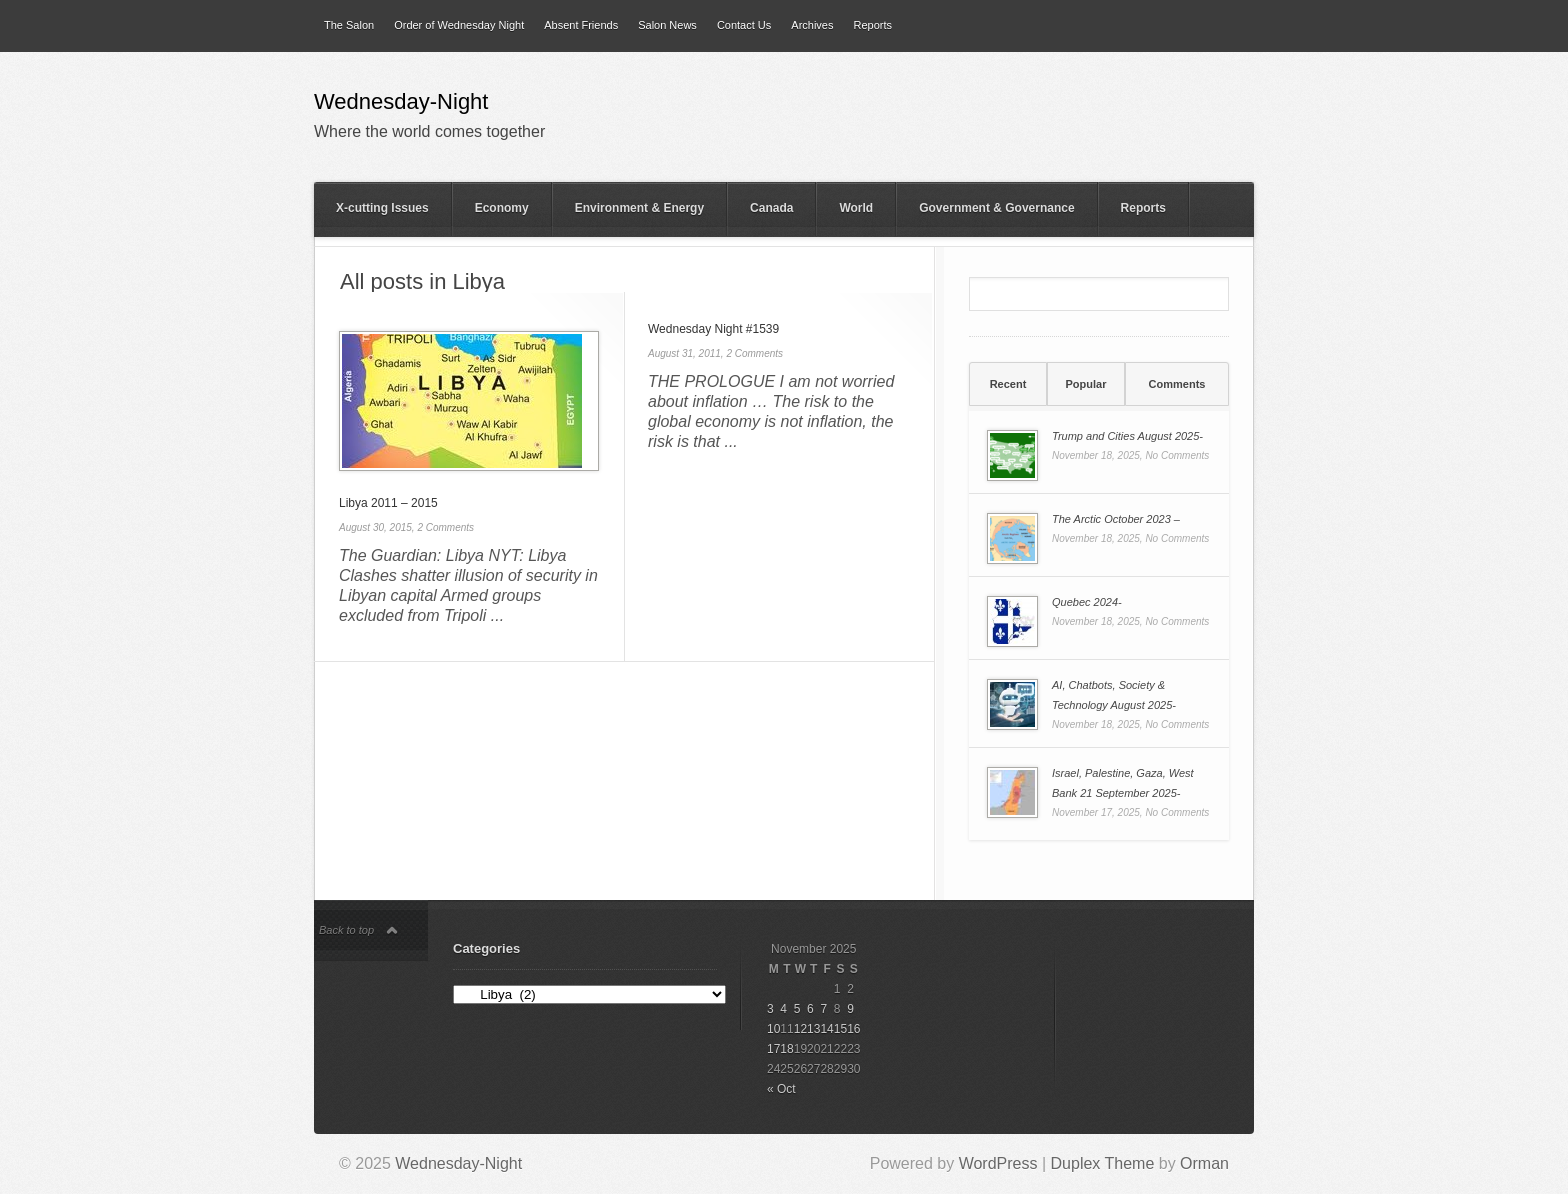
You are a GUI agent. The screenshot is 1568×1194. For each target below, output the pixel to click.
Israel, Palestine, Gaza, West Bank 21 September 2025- (1123, 783)
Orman (1204, 1163)
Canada (771, 208)
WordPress (998, 1163)
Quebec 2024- (1087, 602)
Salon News (667, 25)
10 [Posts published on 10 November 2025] (773, 1029)
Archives (812, 25)
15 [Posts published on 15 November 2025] (840, 1029)
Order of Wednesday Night (459, 25)
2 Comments (445, 527)
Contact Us (744, 25)
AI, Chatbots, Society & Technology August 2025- (1114, 695)
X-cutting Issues (382, 208)
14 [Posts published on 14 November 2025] (826, 1029)
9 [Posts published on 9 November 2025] (850, 1009)
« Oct (781, 1089)
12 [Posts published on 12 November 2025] (800, 1029)
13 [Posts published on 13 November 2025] (813, 1029)
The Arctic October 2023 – (1116, 519)
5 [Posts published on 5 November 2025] (797, 1009)
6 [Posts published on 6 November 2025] (810, 1009)
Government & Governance (996, 208)
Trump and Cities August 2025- (1127, 436)
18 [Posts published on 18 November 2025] (786, 1049)
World (856, 208)
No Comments (1177, 455)
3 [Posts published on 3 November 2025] (770, 1009)
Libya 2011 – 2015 (388, 503)
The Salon (349, 25)
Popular (1086, 384)
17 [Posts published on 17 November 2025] (773, 1049)
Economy (502, 208)
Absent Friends (581, 25)
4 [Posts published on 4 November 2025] (783, 1009)
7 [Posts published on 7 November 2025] (823, 1009)
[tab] (1008, 384)
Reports (872, 25)
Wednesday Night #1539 (713, 329)
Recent (1008, 384)
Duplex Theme (1103, 1163)
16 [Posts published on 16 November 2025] (853, 1029)
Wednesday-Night (401, 103)
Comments (1177, 384)
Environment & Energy (639, 208)
